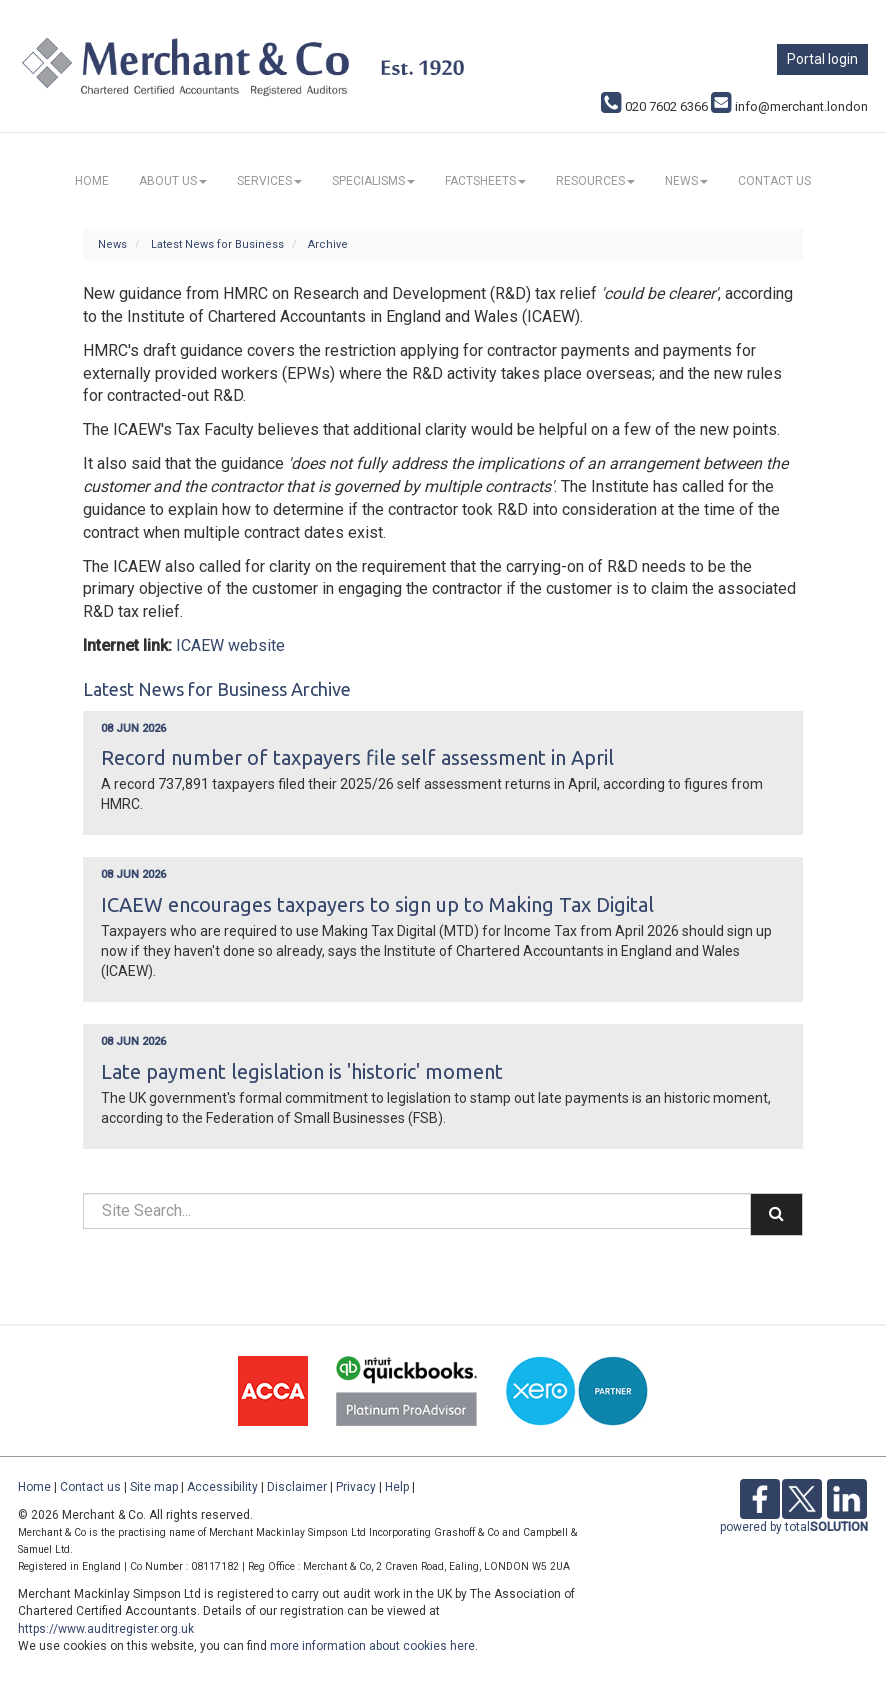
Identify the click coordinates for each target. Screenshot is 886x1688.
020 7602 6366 (654, 106)
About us (173, 181)
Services (269, 181)
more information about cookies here (372, 1646)
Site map (154, 1487)
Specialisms (373, 181)
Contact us (774, 181)
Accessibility (222, 1487)
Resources (595, 181)
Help (397, 1487)
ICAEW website (230, 645)
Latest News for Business (217, 244)
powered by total (794, 1527)
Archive (328, 244)
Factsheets (485, 181)
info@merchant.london (789, 106)
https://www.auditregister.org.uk (106, 1629)
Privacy (356, 1487)
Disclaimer (297, 1487)
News (686, 181)
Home (92, 181)
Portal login (822, 59)
